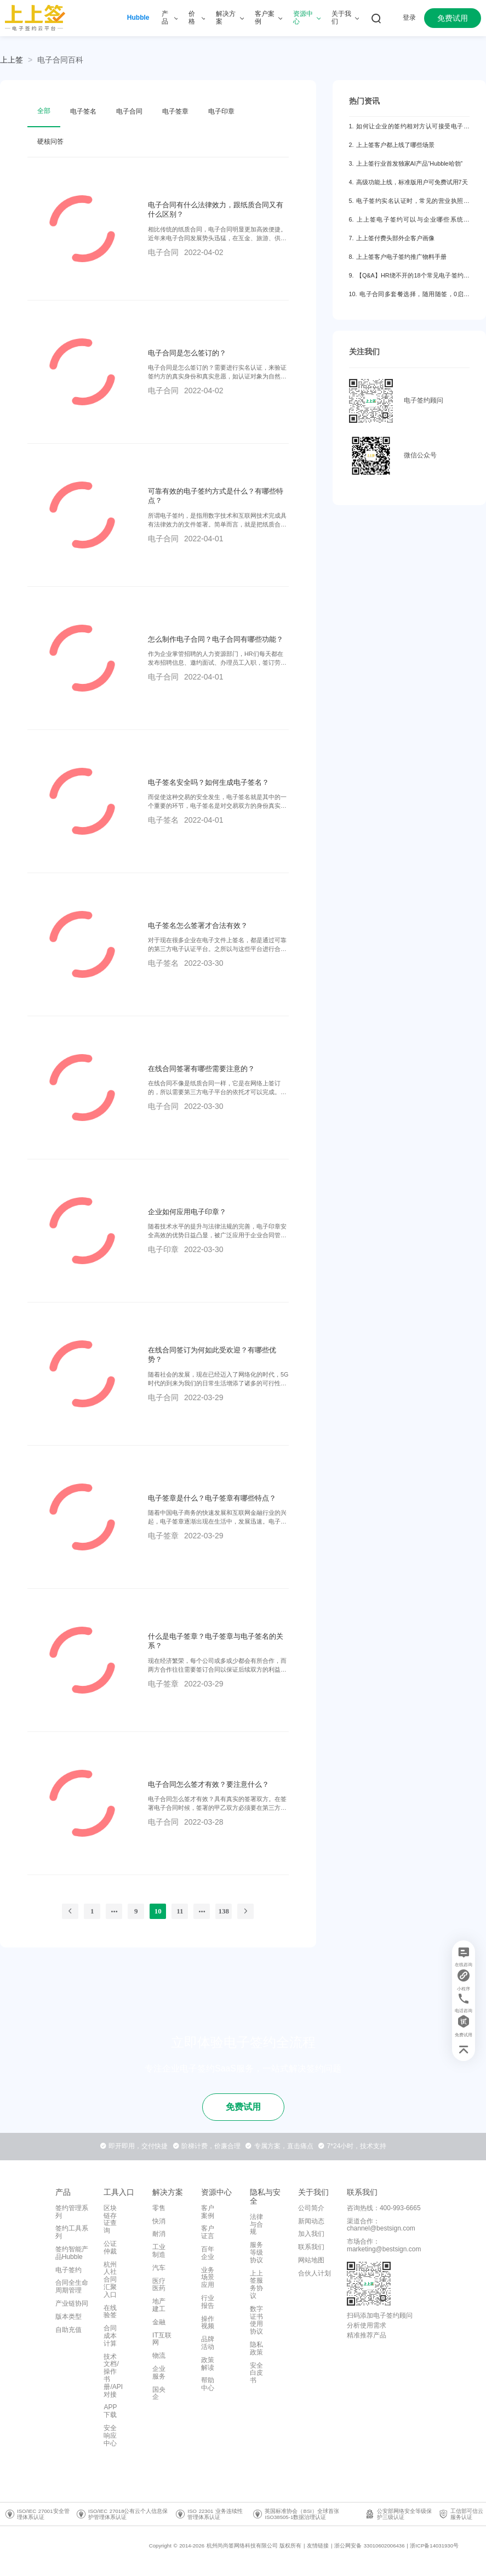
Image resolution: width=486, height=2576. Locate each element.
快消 (158, 2221)
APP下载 (110, 2411)
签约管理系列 (71, 2212)
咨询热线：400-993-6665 (384, 2208)
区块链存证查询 (110, 2219)
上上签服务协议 (256, 2284)
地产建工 (158, 2305)
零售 (158, 2208)
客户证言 (207, 2232)
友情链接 (318, 2546)
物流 (158, 2355)
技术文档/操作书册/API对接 (113, 2375)
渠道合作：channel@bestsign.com (381, 2225)
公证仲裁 (110, 2247)
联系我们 (311, 2247)
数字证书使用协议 (256, 2320)
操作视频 (207, 2322)
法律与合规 (256, 2224)
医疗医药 (158, 2284)
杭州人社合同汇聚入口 (110, 2279)
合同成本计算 (110, 2335)
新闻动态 (311, 2221)
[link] (60, 59)
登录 (409, 17)
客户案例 (207, 2212)
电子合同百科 (60, 59)
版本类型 (68, 2316)
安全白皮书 (256, 2373)
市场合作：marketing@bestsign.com (384, 2245)
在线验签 (110, 2311)
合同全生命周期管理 (71, 2286)
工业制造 (158, 2250)
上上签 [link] (11, 59)
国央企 (158, 2393)
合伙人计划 (314, 2273)
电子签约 (68, 2270)
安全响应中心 (110, 2435)
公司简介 (311, 2208)
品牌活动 (207, 2343)
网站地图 (311, 2260)
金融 (158, 2322)
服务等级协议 (256, 2252)
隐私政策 (256, 2348)
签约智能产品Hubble (71, 2253)
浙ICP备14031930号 (434, 2546)
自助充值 (68, 2330)
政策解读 (207, 2363)
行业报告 (207, 2301)
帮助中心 (207, 2384)
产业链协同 (71, 2303)
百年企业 (207, 2253)
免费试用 (452, 18)
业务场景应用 (207, 2277)
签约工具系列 (71, 2232)
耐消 (158, 2234)
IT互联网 (161, 2339)
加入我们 (311, 2234)
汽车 (158, 2268)
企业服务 (158, 2372)
